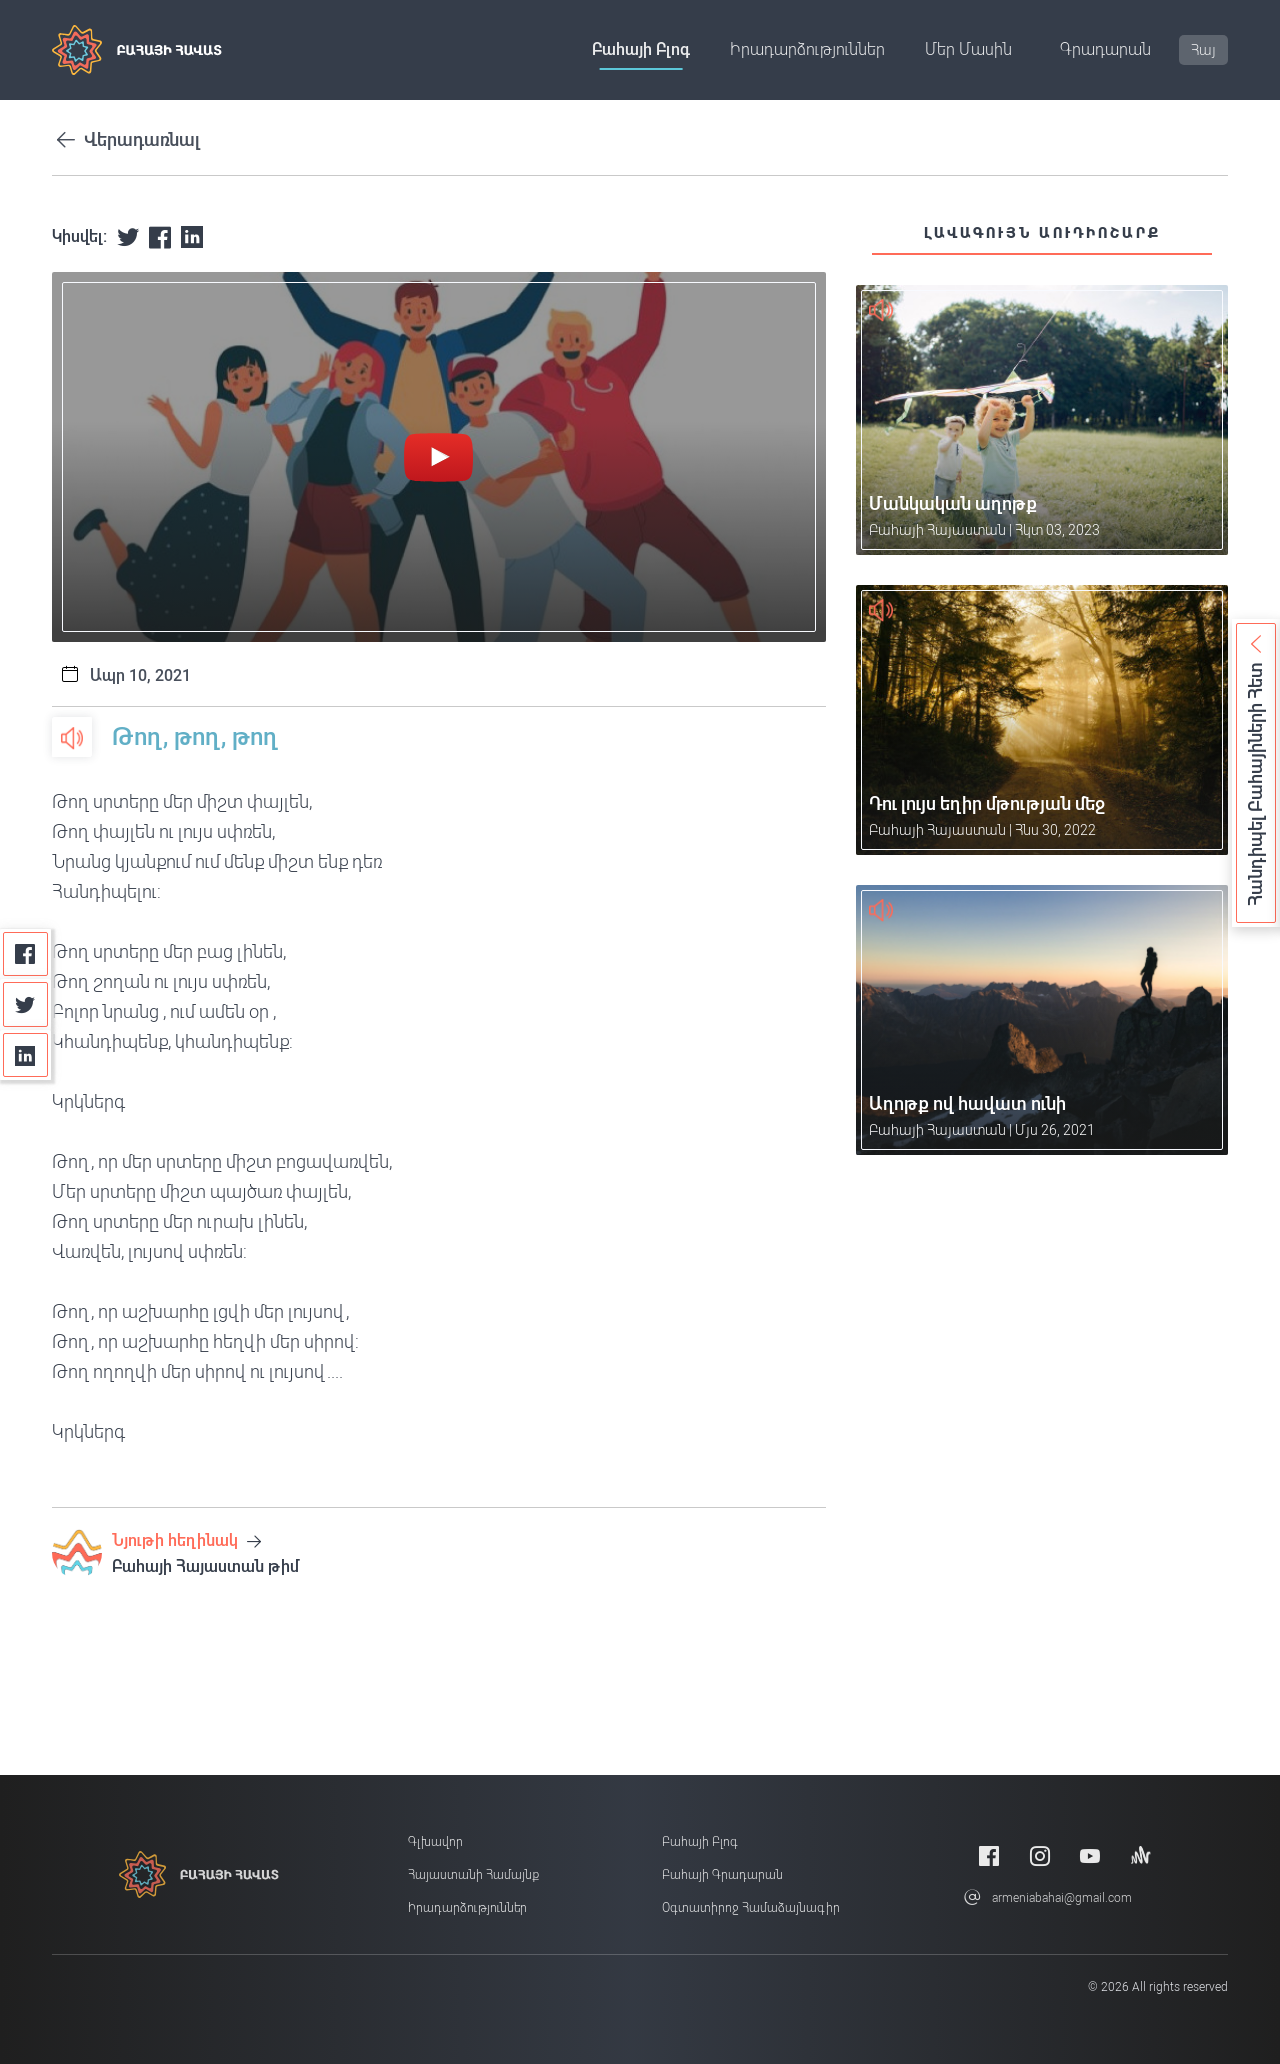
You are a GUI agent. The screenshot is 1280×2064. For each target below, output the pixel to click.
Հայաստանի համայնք (473, 1875)
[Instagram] (1040, 1855)
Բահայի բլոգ (641, 49)
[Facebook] (25, 954)
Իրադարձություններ (807, 49)
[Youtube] (1090, 1855)
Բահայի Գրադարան (722, 1875)
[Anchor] (1141, 1855)
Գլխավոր (435, 1842)
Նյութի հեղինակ (186, 1540)
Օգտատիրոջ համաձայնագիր (751, 1908)
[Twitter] (25, 1004)
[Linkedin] (25, 1055)
